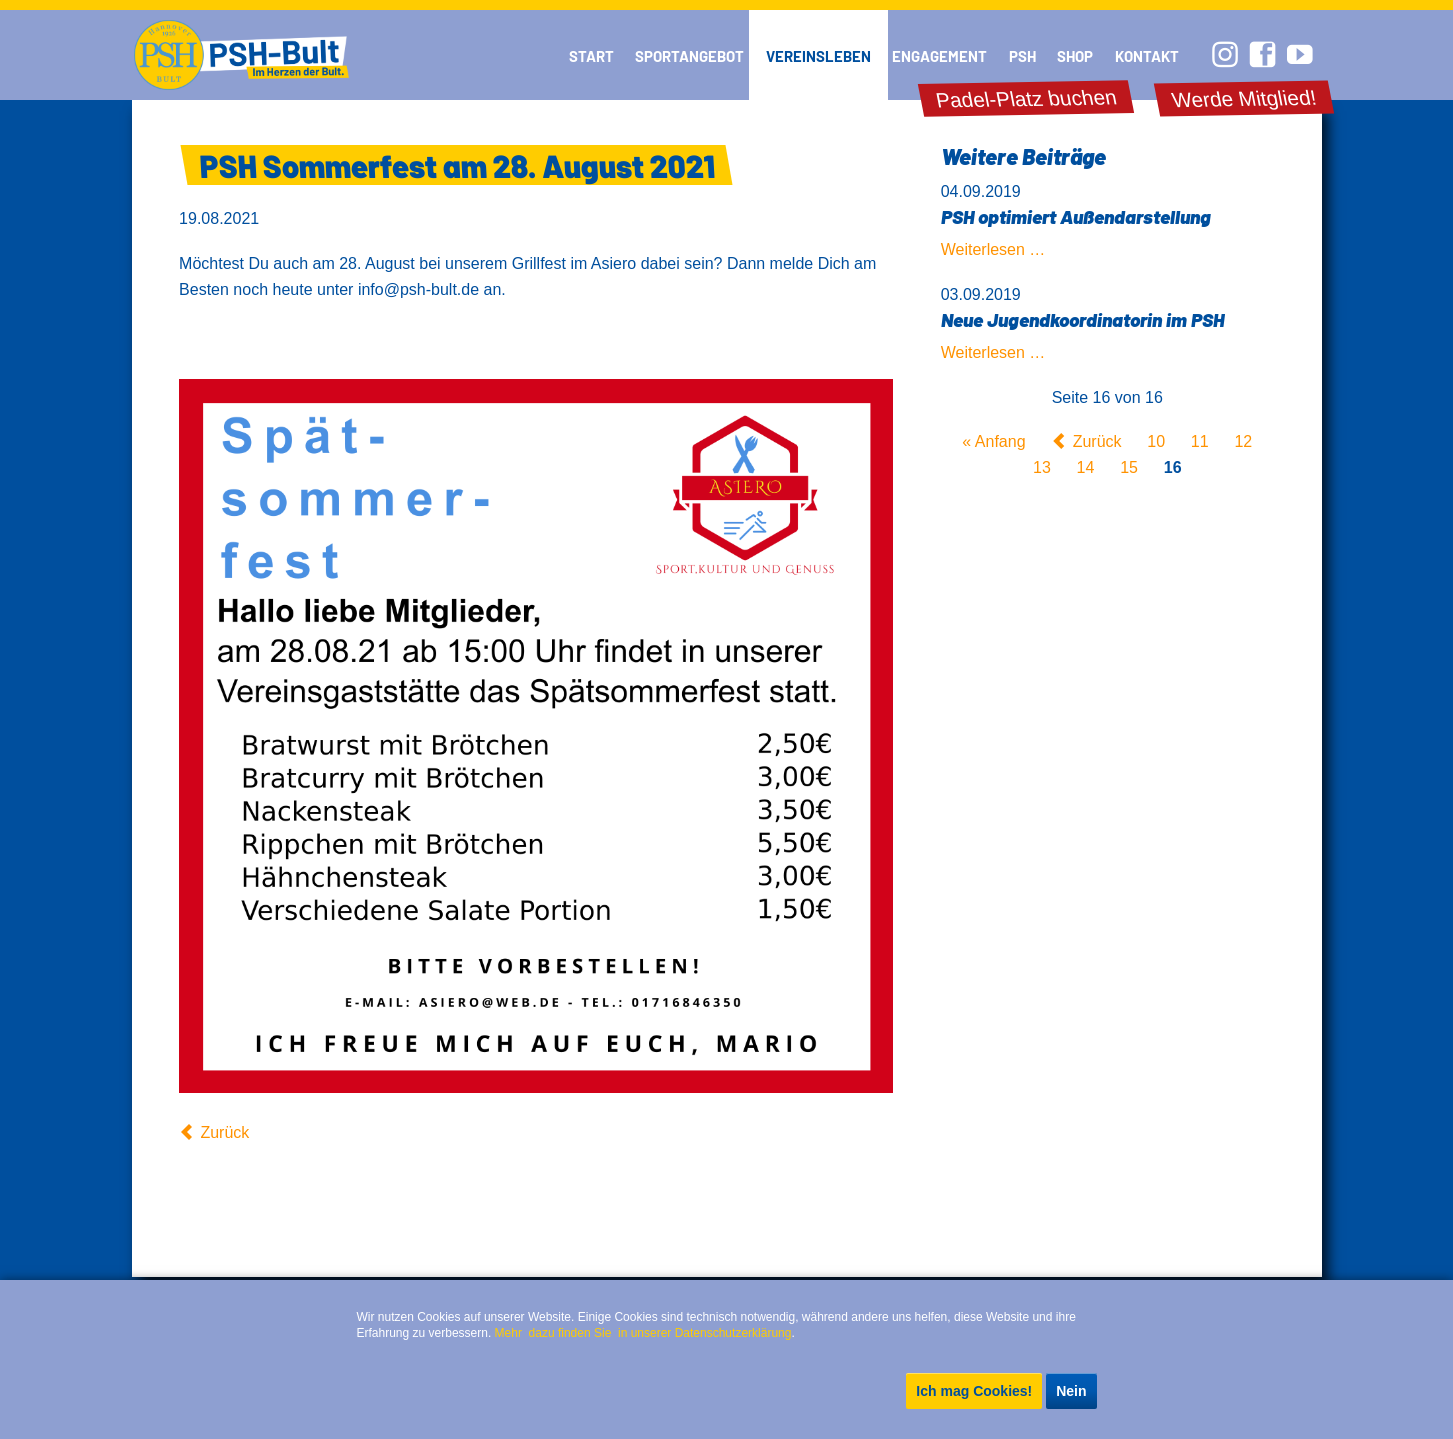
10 (1156, 441)
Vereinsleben (818, 56)
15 (1129, 467)
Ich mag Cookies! (974, 1391)
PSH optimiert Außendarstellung (1076, 216)
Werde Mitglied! (1244, 98)
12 (1243, 441)
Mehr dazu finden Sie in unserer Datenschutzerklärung (643, 1333)
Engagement (939, 56)
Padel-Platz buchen (1026, 99)
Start (591, 56)
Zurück (224, 1132)
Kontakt (1147, 56)
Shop (1075, 56)
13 (1042, 467)
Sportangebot (689, 56)
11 (1200, 441)
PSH (1022, 56)
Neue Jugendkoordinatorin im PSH (1082, 319)
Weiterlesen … (993, 249)
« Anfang (993, 441)
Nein (1071, 1391)
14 (1086, 467)
